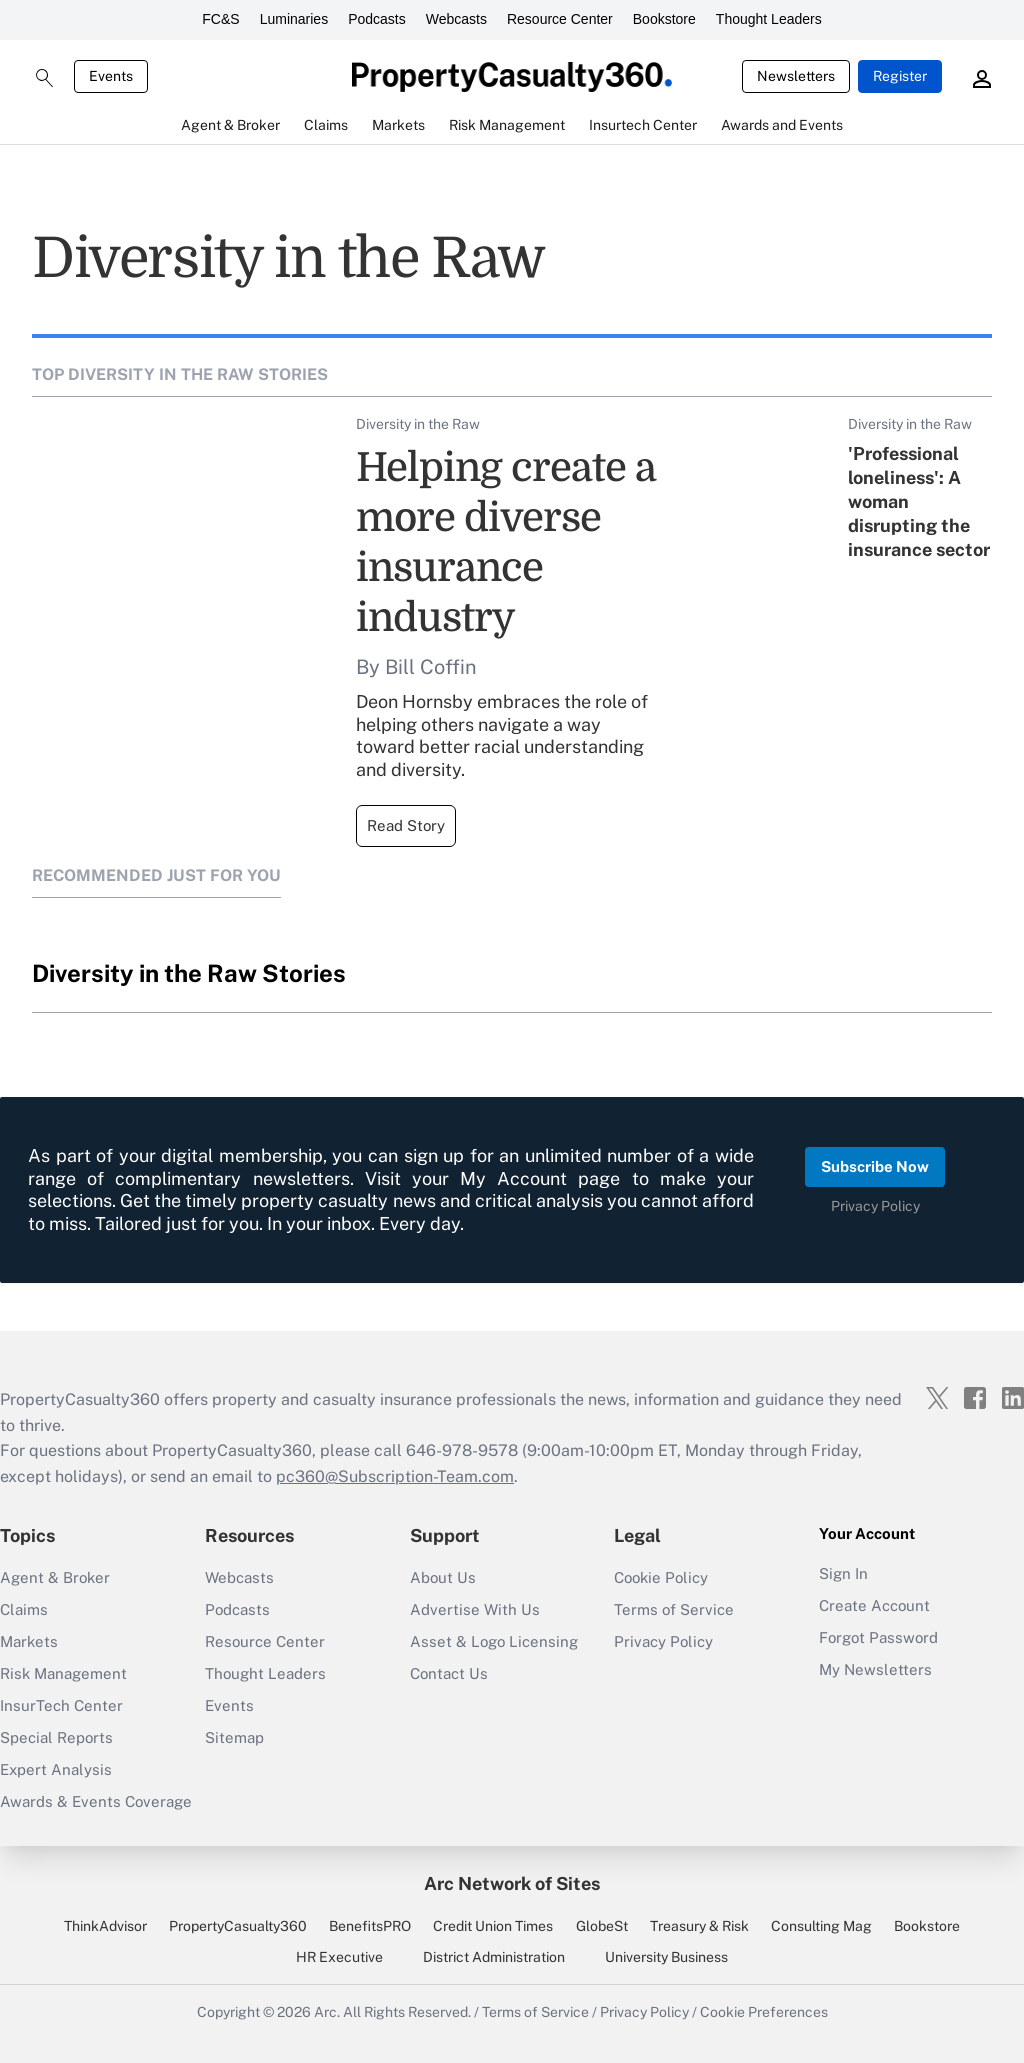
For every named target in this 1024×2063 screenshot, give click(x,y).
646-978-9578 (462, 1450)
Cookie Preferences (764, 2012)
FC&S (220, 19)
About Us (443, 1577)
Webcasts (456, 19)
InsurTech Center (61, 1705)
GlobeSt (602, 1926)
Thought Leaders (769, 19)
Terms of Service (674, 1609)
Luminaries (294, 19)
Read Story (406, 825)
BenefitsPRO (370, 1926)
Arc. (327, 2012)
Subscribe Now (875, 1166)
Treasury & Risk (699, 1926)
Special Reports (56, 1737)
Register (900, 76)
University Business (666, 1957)
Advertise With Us (475, 1609)
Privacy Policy (875, 1206)
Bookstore (664, 19)
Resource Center (560, 19)
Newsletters (796, 76)
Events (111, 76)
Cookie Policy (661, 1577)
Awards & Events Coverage (96, 1801)
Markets (29, 1641)
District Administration (494, 1957)
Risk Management (63, 1673)
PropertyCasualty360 (238, 1926)
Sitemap (234, 1737)
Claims (24, 1609)
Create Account (874, 1605)
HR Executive (339, 1957)
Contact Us (449, 1673)
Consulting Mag (821, 1926)
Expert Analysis (56, 1769)
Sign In (843, 1573)
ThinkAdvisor (105, 1926)
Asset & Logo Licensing (494, 1641)
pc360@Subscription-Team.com (395, 1476)
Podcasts (377, 19)
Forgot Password (878, 1637)
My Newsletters (875, 1669)
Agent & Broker (55, 1577)
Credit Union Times (493, 1926)
